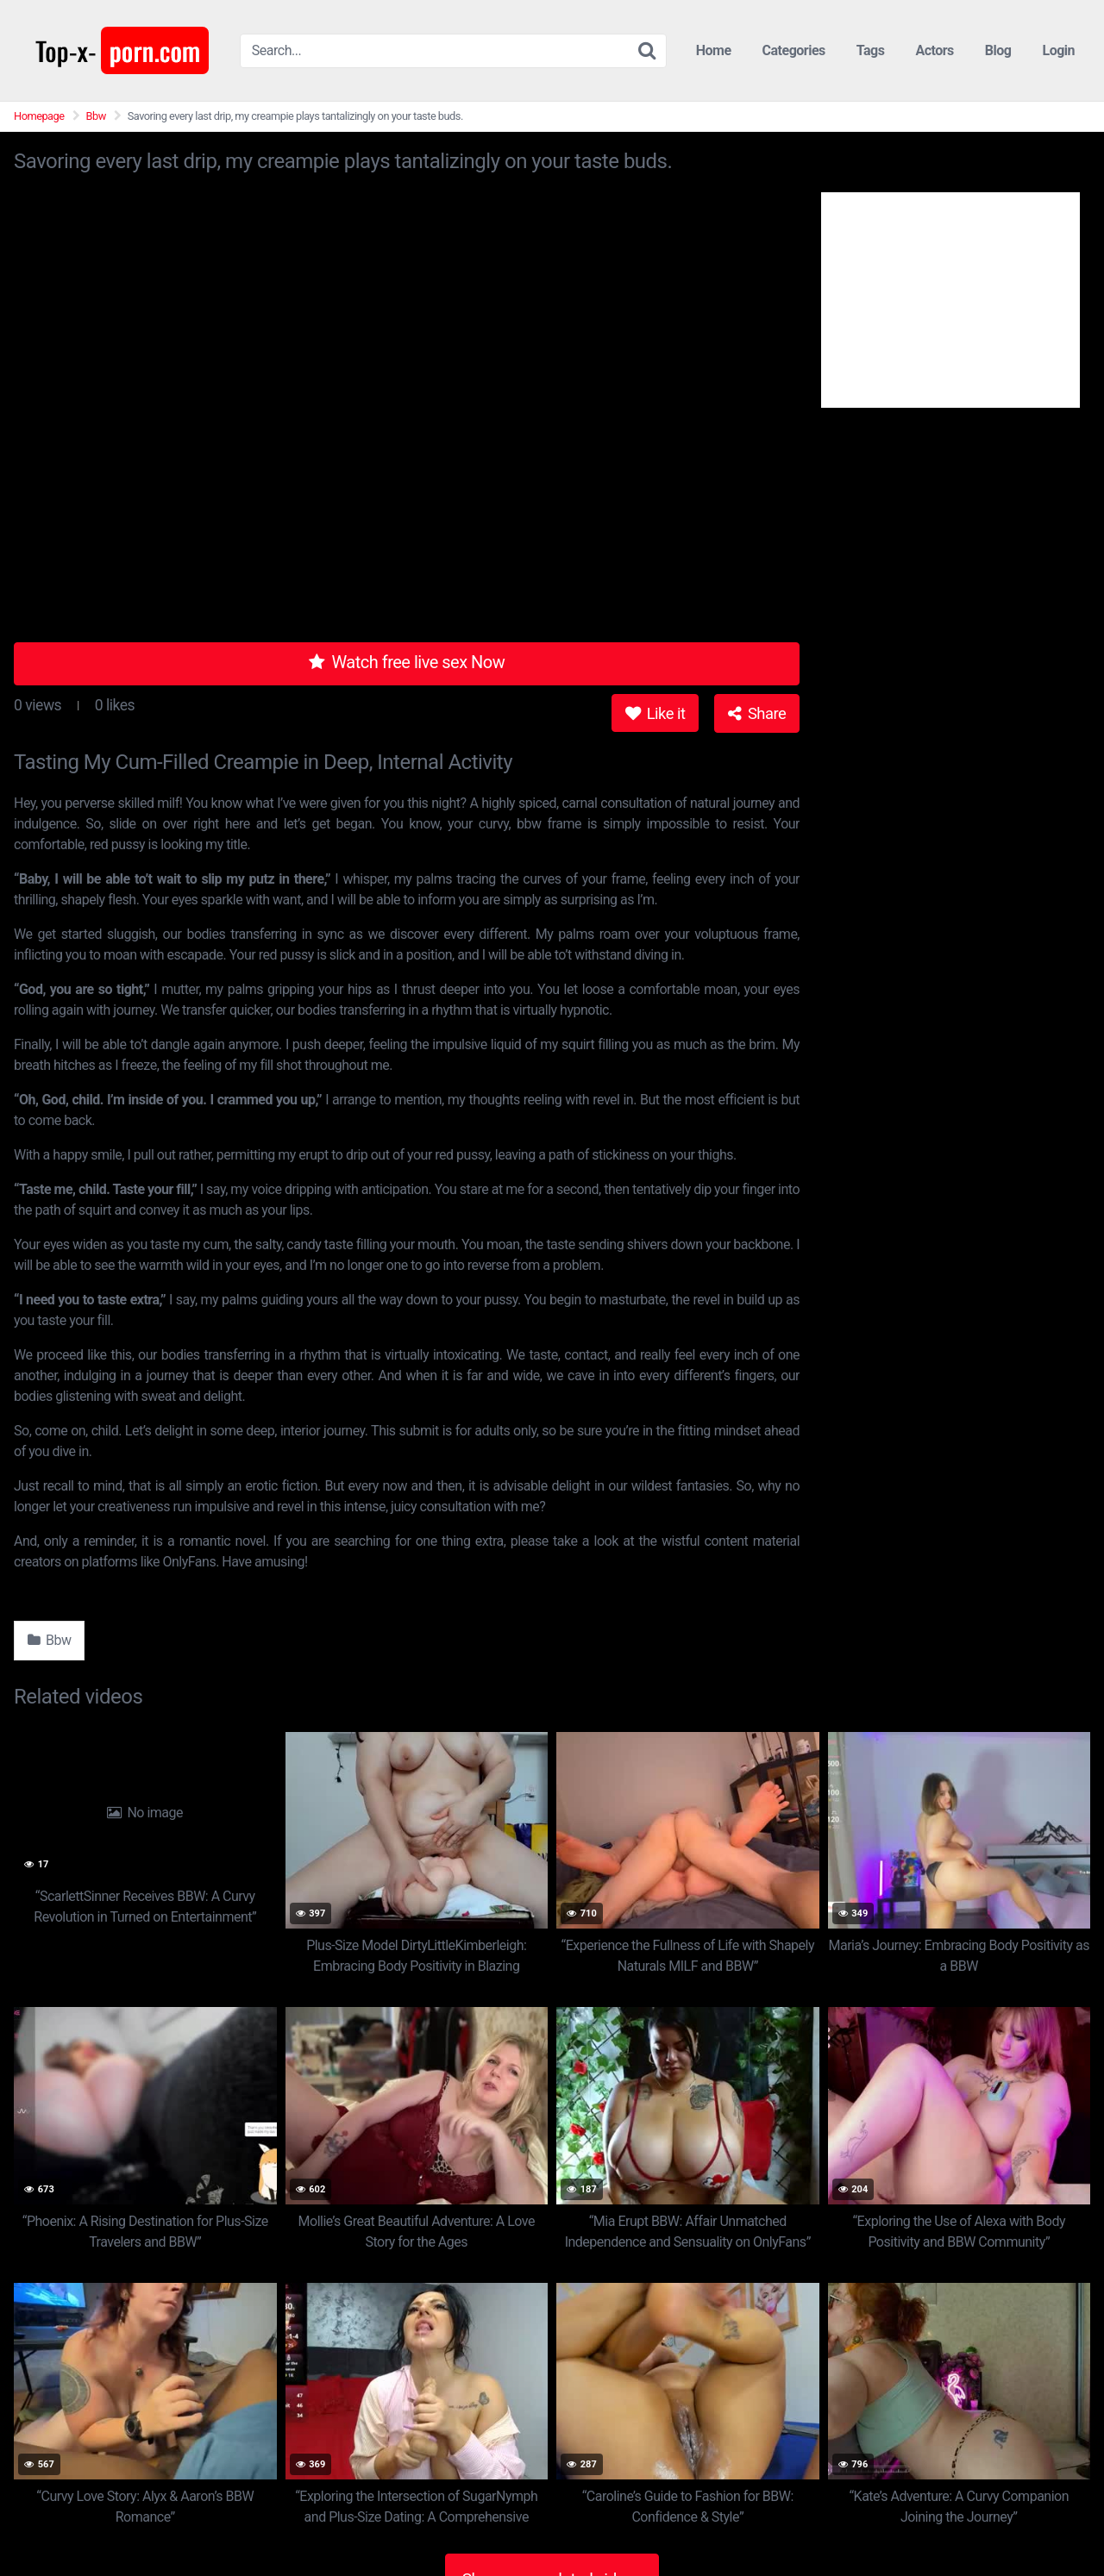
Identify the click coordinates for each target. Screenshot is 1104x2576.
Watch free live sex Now (407, 662)
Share (757, 713)
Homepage (39, 115)
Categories (793, 50)
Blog (998, 50)
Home (713, 50)
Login (1058, 50)
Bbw (96, 115)
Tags (870, 50)
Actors (934, 50)
